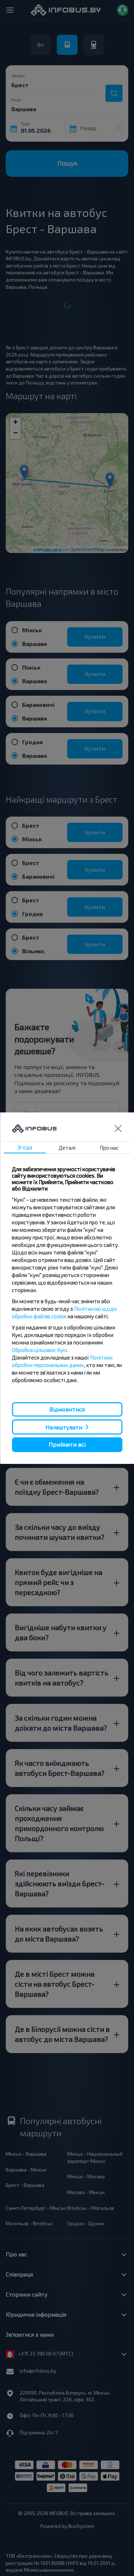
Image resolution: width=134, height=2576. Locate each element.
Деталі (67, 1147)
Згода (24, 1147)
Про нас (109, 1147)
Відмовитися (67, 1409)
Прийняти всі (67, 1444)
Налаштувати (63, 1427)
